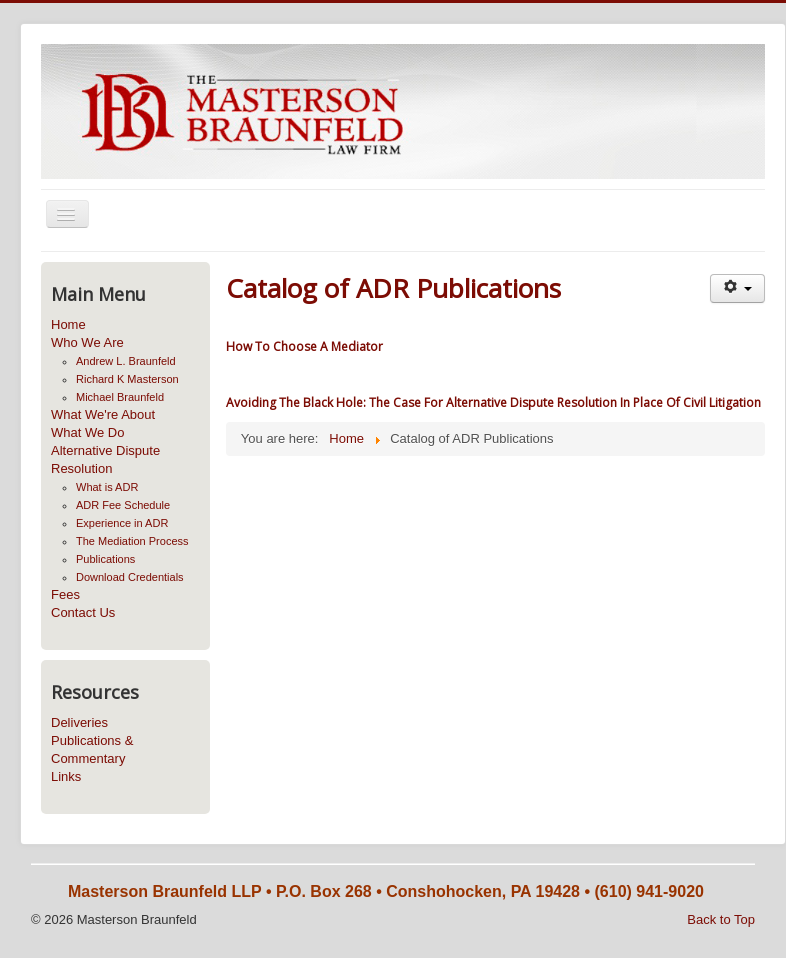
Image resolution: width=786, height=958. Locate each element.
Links (66, 776)
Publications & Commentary (92, 749)
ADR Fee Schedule (123, 505)
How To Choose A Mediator (304, 346)
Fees (65, 594)
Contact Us (83, 612)
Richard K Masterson (127, 379)
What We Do (87, 432)
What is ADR (107, 487)
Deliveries (79, 722)
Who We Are (87, 342)
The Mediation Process (132, 541)
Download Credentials (130, 577)
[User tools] (737, 288)
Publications (105, 559)
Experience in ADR (122, 523)
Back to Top (721, 919)
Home (68, 324)
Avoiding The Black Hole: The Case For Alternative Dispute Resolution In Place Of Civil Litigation (493, 402)
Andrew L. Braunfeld (126, 361)
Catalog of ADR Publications (393, 288)
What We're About (103, 414)
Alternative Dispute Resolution (105, 459)
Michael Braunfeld (120, 397)
